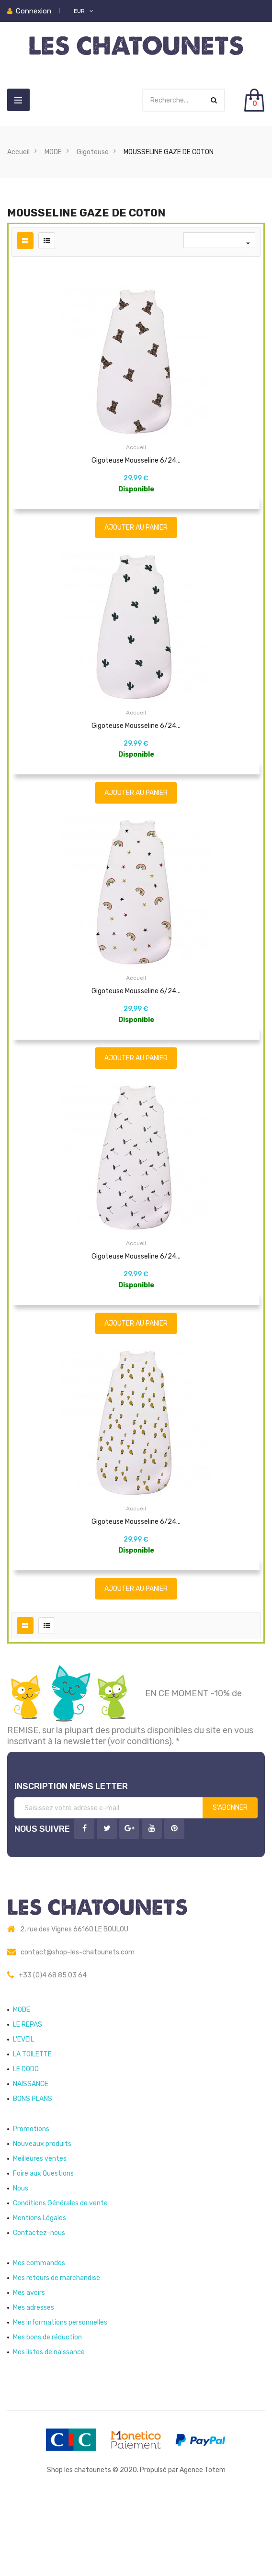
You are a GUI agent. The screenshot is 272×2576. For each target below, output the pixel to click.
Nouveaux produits (42, 2216)
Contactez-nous (39, 2305)
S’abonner (230, 1879)
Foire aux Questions (43, 2245)
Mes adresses (33, 2379)
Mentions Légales (39, 2290)
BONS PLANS (32, 2171)
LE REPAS (27, 2096)
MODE (21, 2081)
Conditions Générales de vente (60, 2275)
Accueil (136, 447)
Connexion (33, 11)
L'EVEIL (23, 2111)
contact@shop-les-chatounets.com (78, 2024)
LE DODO (26, 2141)
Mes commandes (39, 2335)
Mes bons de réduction (47, 2409)
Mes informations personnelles (60, 2394)
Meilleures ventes (40, 2230)
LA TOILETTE (32, 2126)
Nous (20, 2260)
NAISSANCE (30, 2156)
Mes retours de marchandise (56, 2350)
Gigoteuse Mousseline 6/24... (136, 460)
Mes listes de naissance (49, 2424)
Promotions (31, 2201)
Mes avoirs (29, 2364)
